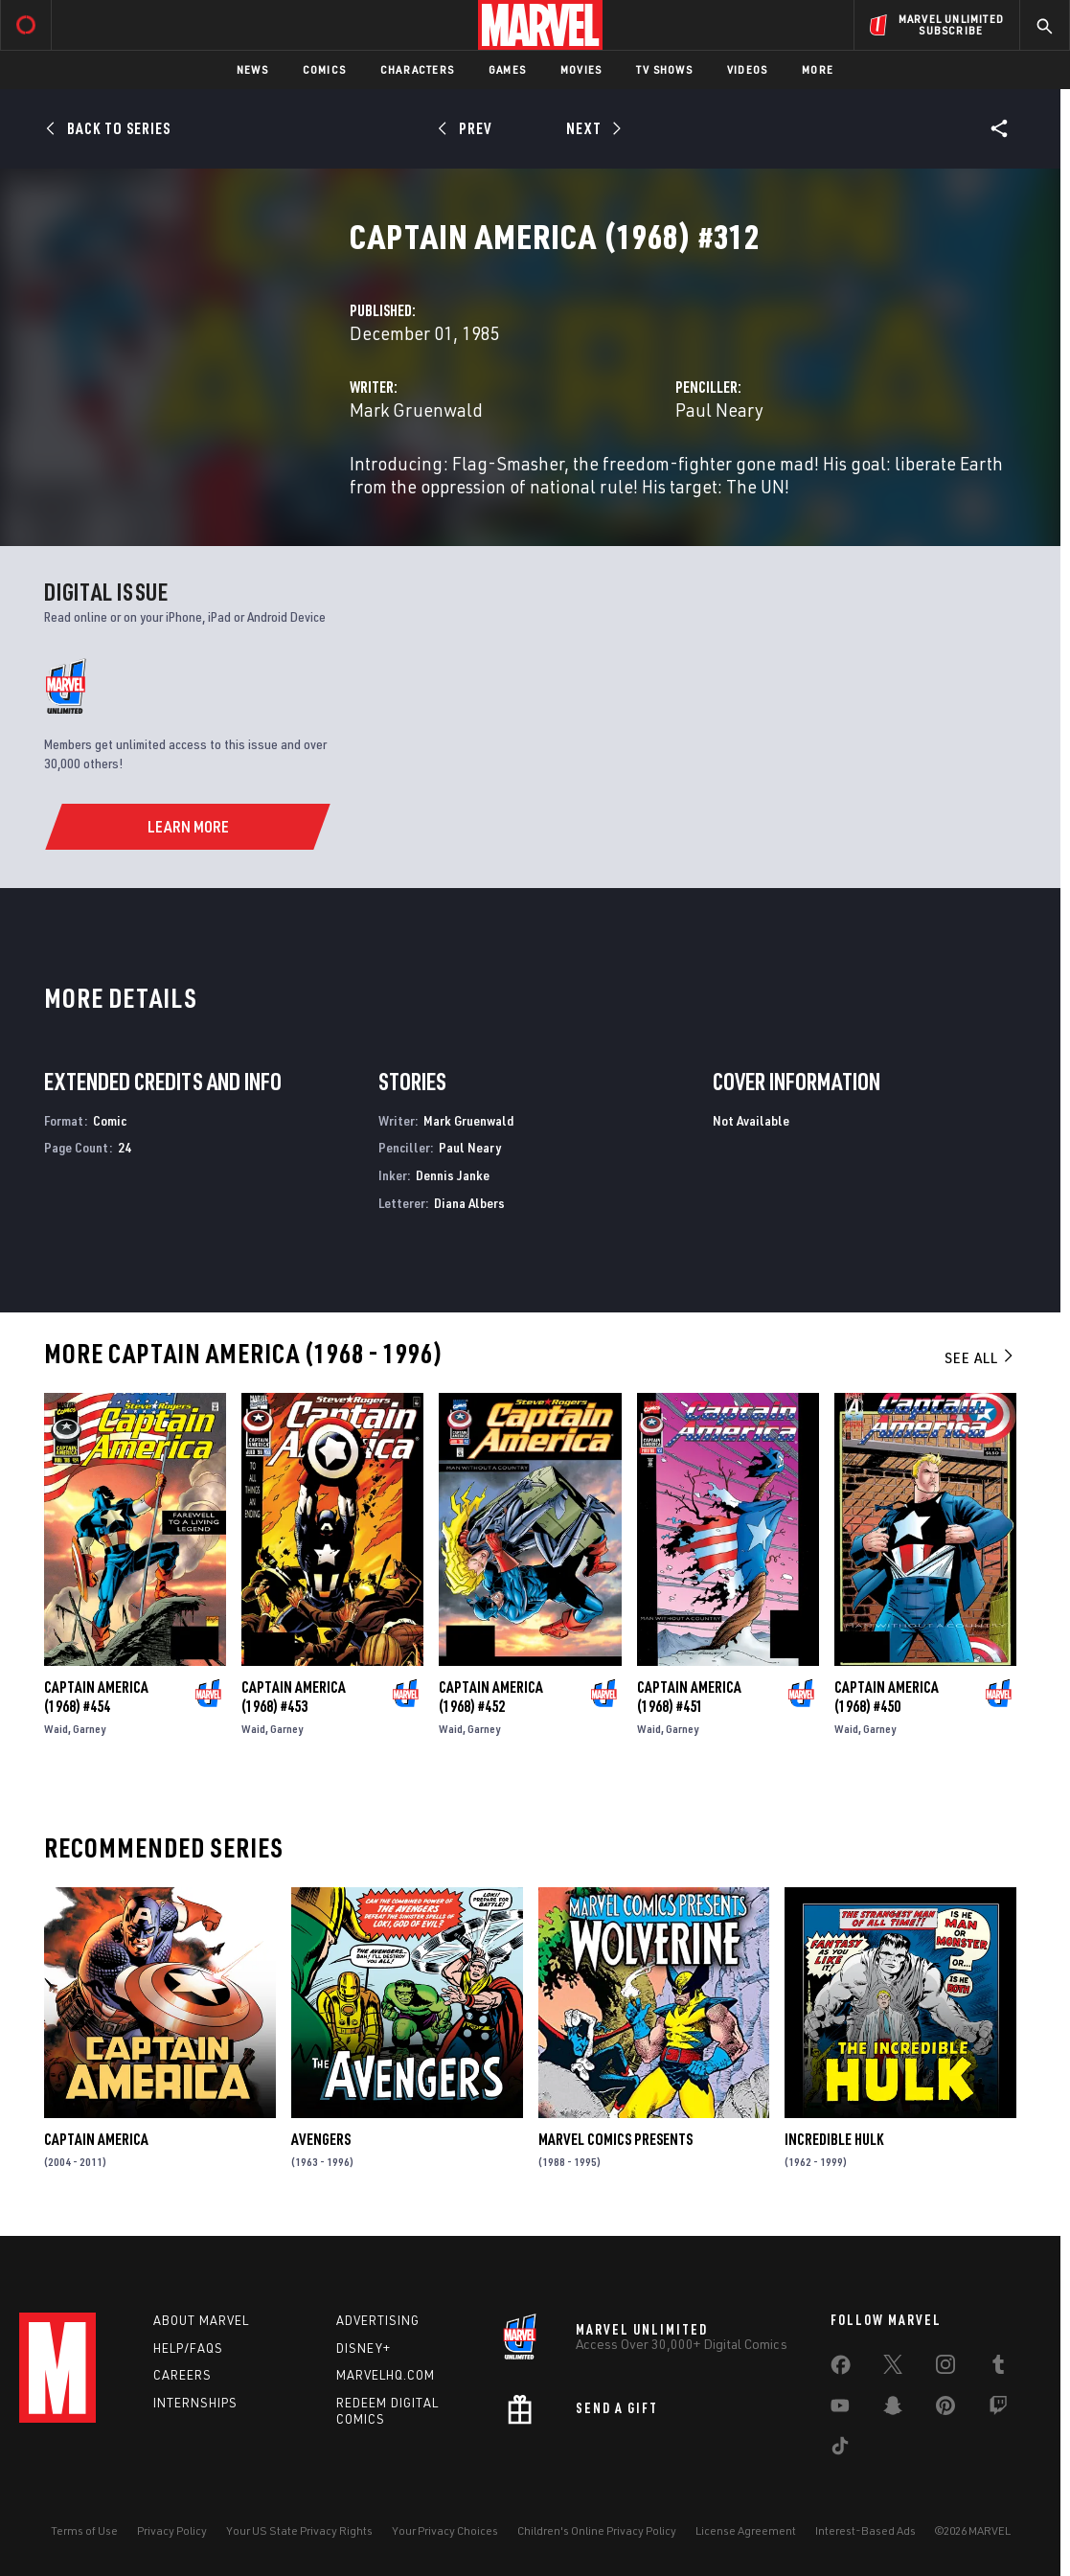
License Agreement (745, 2530)
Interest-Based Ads (865, 2530)
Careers (182, 2374)
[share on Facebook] (841, 2369)
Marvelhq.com (385, 2374)
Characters (417, 69)
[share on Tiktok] (840, 2449)
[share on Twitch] (998, 2409)
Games (507, 69)
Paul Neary (719, 410)
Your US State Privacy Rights (299, 2530)
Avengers (321, 2139)
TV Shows (664, 69)
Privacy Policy (172, 2530)
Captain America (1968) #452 (491, 1696)
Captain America (96, 2139)
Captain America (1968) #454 (96, 1696)
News (252, 69)
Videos (747, 69)
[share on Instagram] (945, 2368)
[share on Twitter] (892, 2368)
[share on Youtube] (840, 2409)
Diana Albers (469, 1203)
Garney (89, 1728)
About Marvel (201, 2320)
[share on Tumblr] (998, 2368)
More (817, 69)
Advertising (378, 2320)
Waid (56, 1728)
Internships (195, 2402)
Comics (324, 69)
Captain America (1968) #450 (886, 1696)
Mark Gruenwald (416, 410)
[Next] (592, 128)
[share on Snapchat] (892, 2409)
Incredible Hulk (834, 2139)
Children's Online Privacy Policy (596, 2530)
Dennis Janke (452, 1175)
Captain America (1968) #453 (293, 1696)
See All (980, 1357)
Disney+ (363, 2348)
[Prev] (468, 128)
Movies (581, 69)
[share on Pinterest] (945, 2409)
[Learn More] (187, 827)
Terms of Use (84, 2530)
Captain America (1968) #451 (689, 1696)
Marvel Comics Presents (615, 2139)
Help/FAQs (188, 2348)
